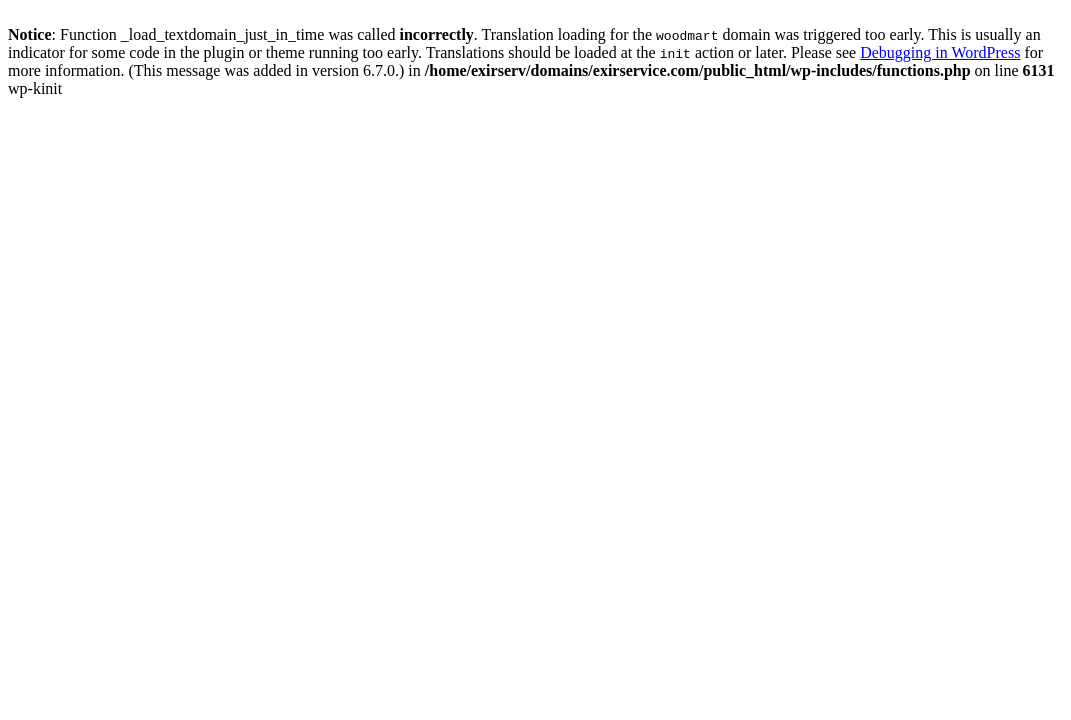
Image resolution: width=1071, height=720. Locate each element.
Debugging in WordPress (940, 52)
